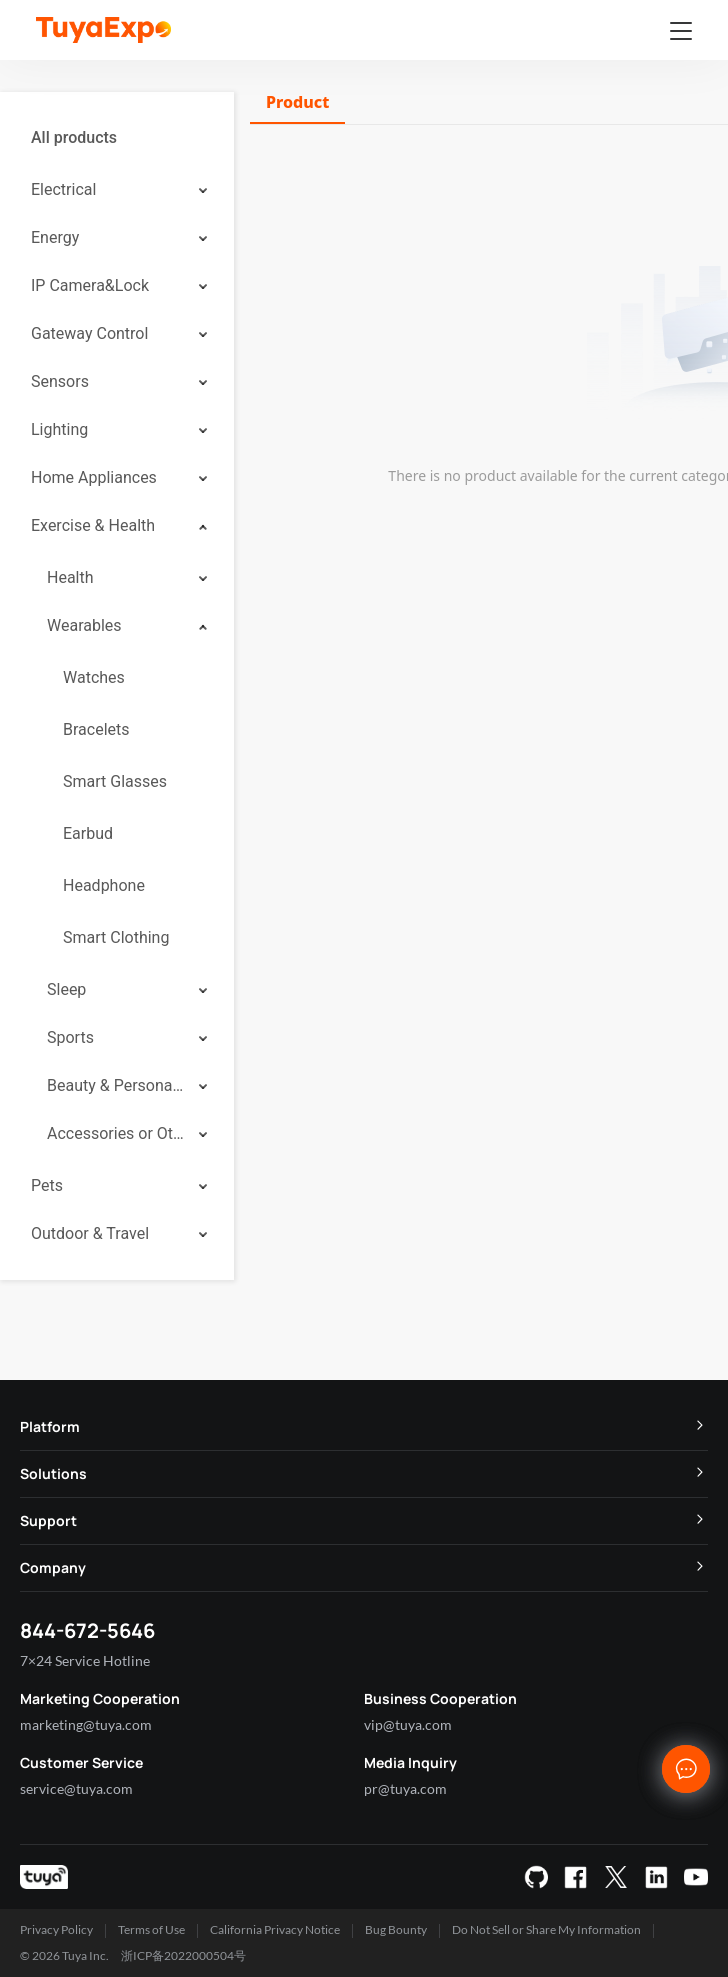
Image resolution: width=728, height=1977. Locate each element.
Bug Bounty (396, 1929)
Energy (55, 237)
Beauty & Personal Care (116, 1085)
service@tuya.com (76, 1788)
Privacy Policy (56, 1929)
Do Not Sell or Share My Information (546, 1929)
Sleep (66, 989)
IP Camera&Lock (90, 285)
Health (70, 577)
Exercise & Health (93, 525)
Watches (94, 677)
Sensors (60, 381)
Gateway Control (89, 333)
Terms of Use (151, 1929)
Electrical (63, 189)
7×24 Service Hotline (85, 1660)
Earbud (88, 833)
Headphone (104, 885)
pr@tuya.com (405, 1788)
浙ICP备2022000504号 (183, 1955)
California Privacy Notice (275, 1929)
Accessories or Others (116, 1133)
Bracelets (96, 729)
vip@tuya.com (408, 1724)
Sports (70, 1037)
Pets (47, 1185)
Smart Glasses (115, 781)
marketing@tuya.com (86, 1724)
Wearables (84, 625)
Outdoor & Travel (90, 1233)
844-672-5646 (87, 1630)
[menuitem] (117, 138)
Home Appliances (94, 477)
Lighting (59, 429)
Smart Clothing (116, 937)
